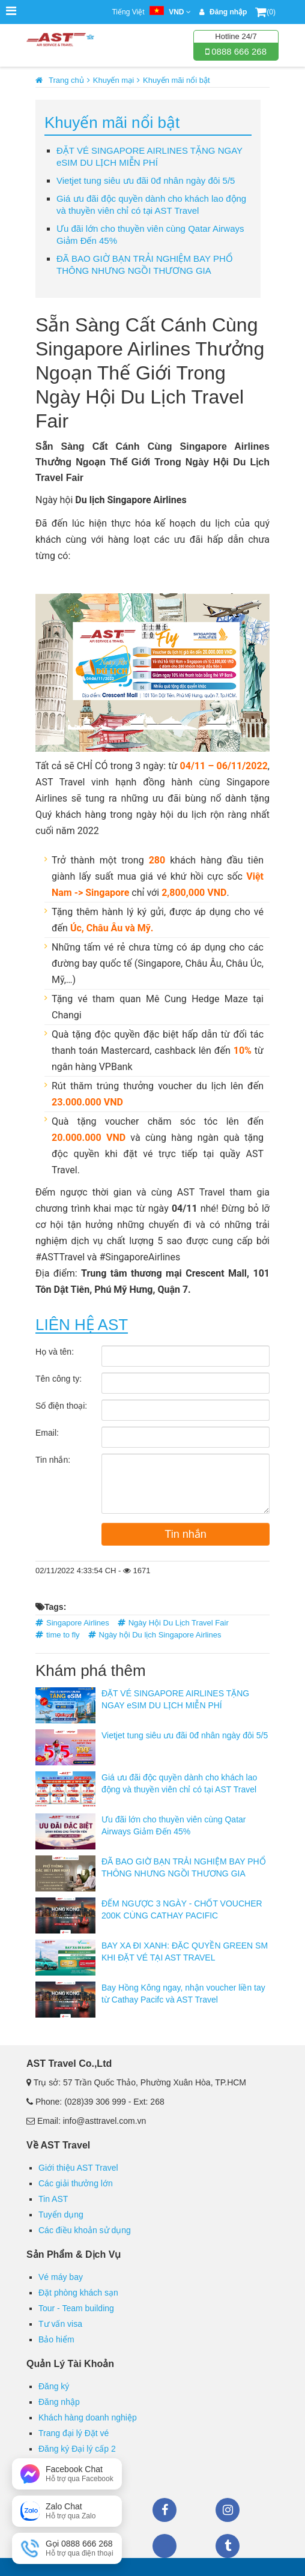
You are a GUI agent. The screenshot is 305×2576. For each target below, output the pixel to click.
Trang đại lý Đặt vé (73, 2433)
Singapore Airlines (77, 1622)
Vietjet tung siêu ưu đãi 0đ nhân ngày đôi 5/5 (145, 180)
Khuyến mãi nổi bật (176, 80)
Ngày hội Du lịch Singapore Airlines (160, 1634)
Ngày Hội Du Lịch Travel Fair (178, 1622)
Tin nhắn (185, 1534)
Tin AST (53, 2199)
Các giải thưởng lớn (75, 2183)
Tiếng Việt (151, 12)
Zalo (164, 2546)
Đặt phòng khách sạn (78, 2292)
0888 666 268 (238, 51)
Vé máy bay (60, 2277)
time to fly (63, 1634)
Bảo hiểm (56, 2339)
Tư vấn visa (60, 2324)
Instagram (228, 2510)
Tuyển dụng (60, 2214)
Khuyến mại (113, 80)
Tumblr (228, 2546)
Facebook (164, 2510)
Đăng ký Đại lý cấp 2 (77, 2449)
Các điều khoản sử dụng (84, 2230)
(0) (265, 12)
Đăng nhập (59, 2402)
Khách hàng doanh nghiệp (87, 2417)
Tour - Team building (76, 2308)
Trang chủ (66, 80)
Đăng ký (53, 2386)
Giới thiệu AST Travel (78, 2167)
